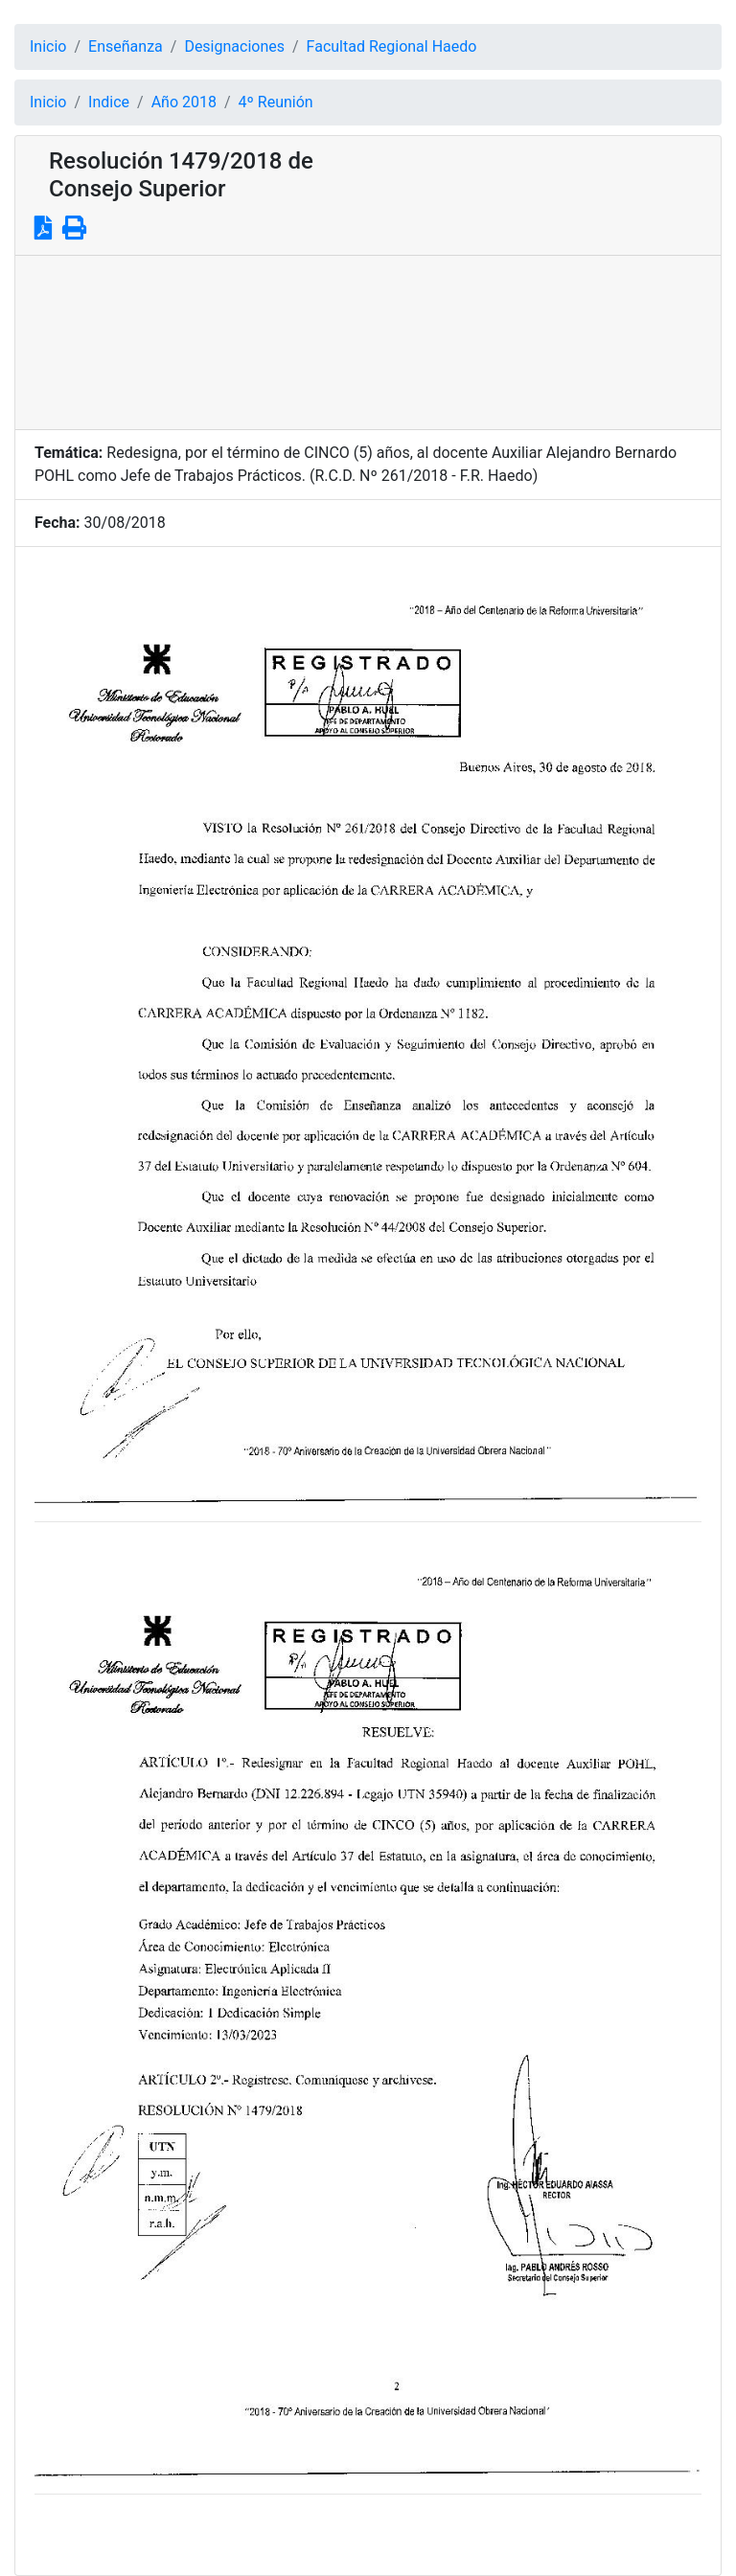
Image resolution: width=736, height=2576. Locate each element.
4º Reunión (276, 102)
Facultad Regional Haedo (392, 46)
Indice (108, 102)
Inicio (48, 46)
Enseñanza (125, 46)
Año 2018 (184, 102)
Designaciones (234, 46)
